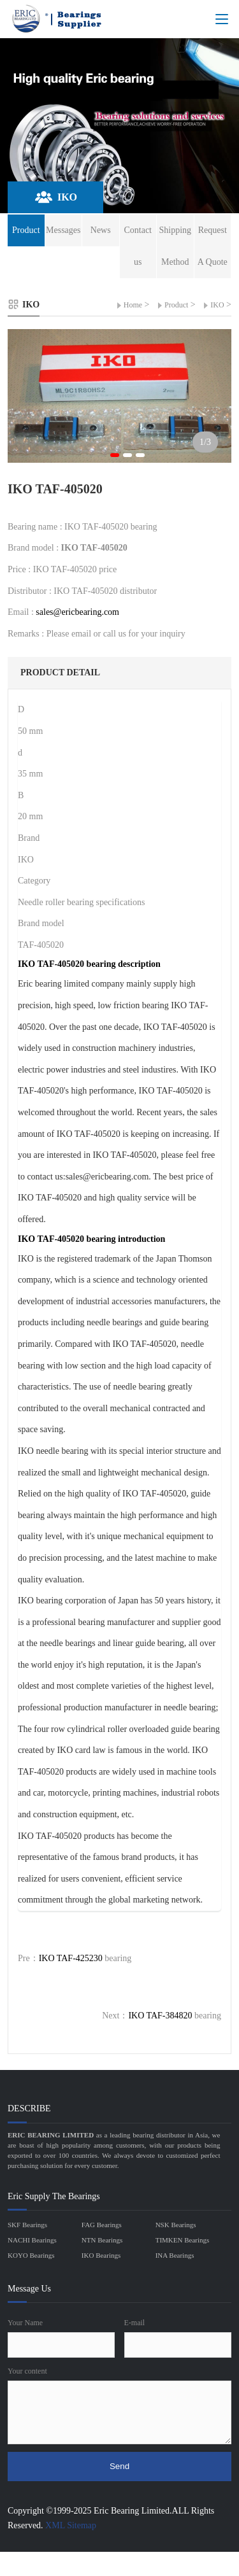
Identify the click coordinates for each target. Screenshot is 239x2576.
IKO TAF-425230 (71, 1958)
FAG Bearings (102, 2224)
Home (133, 304)
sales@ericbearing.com (77, 612)
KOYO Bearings (31, 2255)
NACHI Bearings (32, 2240)
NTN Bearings (102, 2240)
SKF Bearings (27, 2224)
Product (176, 304)
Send (119, 2466)
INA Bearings (175, 2255)
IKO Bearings (101, 2255)
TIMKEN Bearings (183, 2240)
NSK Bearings (176, 2224)
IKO (217, 304)
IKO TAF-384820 (160, 2015)
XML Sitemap (70, 2525)
